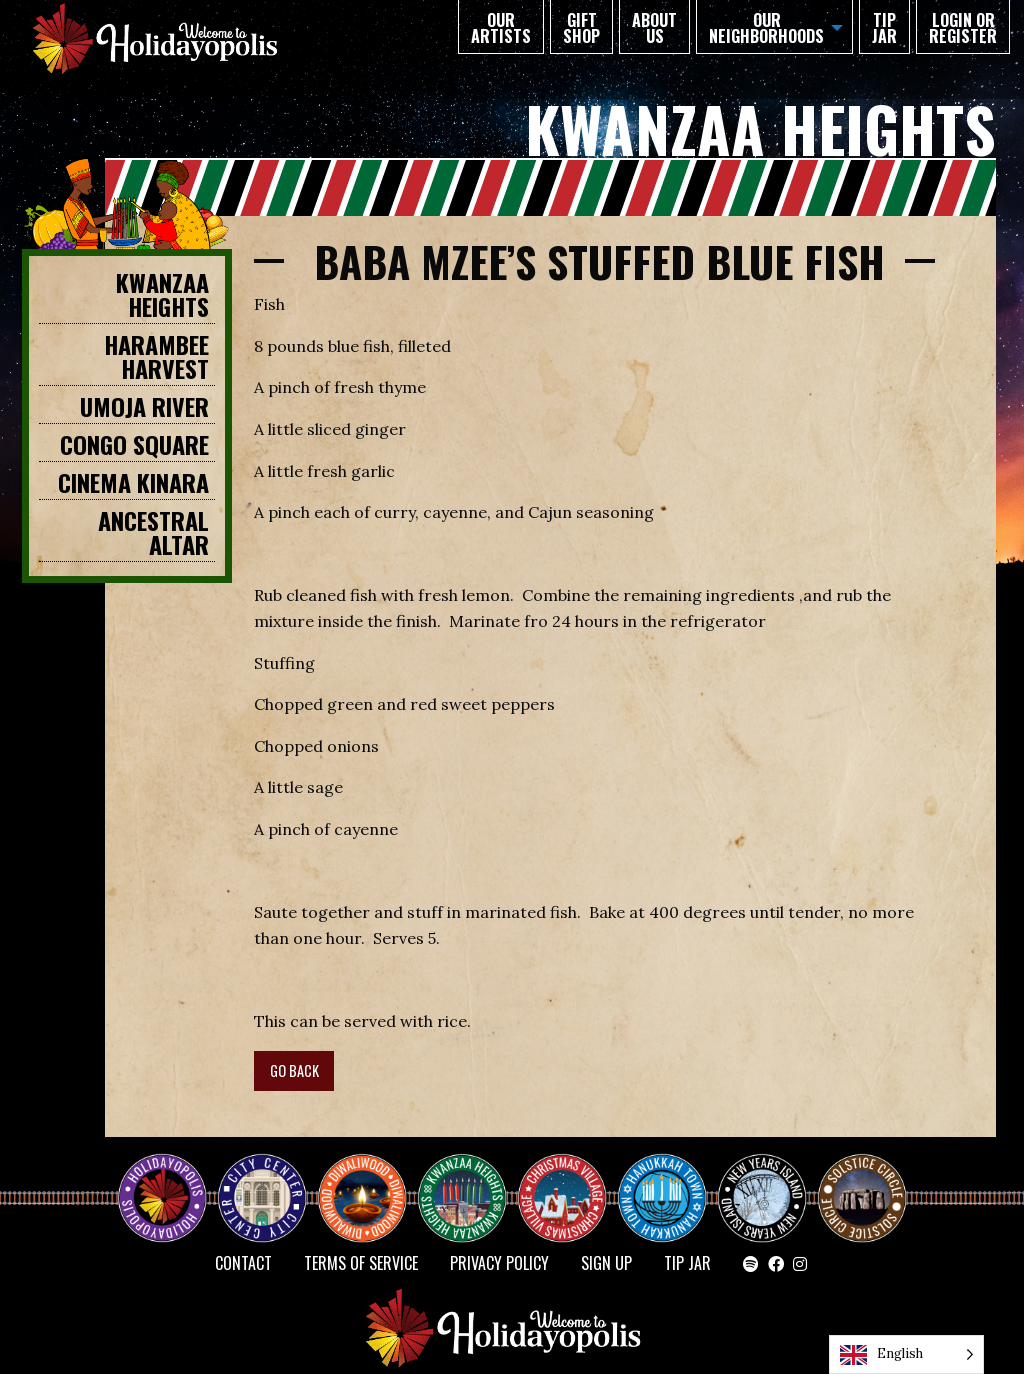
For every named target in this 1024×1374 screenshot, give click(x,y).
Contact (243, 1263)
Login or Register (963, 28)
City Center (260, 1181)
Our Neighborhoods (766, 28)
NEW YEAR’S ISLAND (763, 1189)
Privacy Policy (499, 1263)
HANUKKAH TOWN (670, 1181)
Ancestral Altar (153, 532)
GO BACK (294, 1070)
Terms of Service (361, 1263)
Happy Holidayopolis (170, 1181)
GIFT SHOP (581, 28)
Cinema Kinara (133, 482)
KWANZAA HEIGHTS (162, 294)
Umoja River (144, 406)
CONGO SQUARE (134, 444)
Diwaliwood (370, 1173)
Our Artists (501, 28)
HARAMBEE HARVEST (156, 356)
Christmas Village (570, 1181)
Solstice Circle (863, 1181)
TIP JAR (884, 28)
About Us (654, 28)
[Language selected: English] (906, 1354)
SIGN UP (606, 1263)
